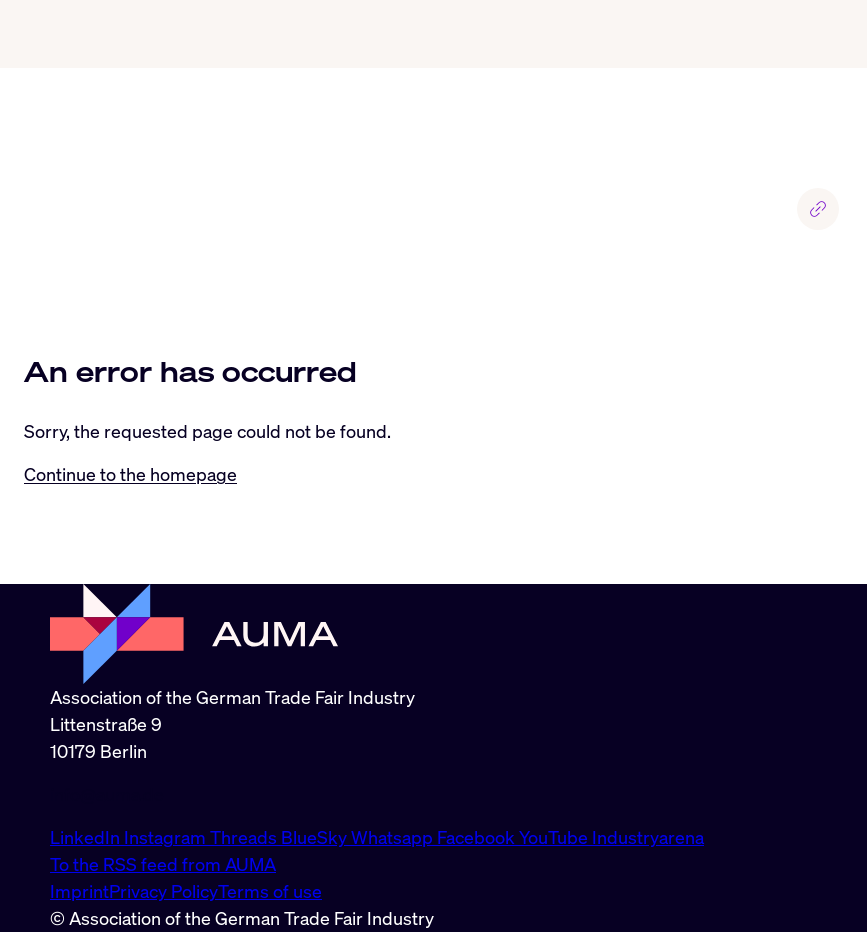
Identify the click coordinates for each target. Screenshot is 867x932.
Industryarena (648, 837)
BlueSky (316, 837)
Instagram (167, 837)
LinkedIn (87, 837)
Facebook (478, 837)
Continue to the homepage (130, 474)
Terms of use (270, 891)
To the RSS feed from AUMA (163, 864)
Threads (245, 837)
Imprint (79, 891)
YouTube (555, 837)
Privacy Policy (163, 891)
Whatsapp (394, 837)
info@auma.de (107, 794)
